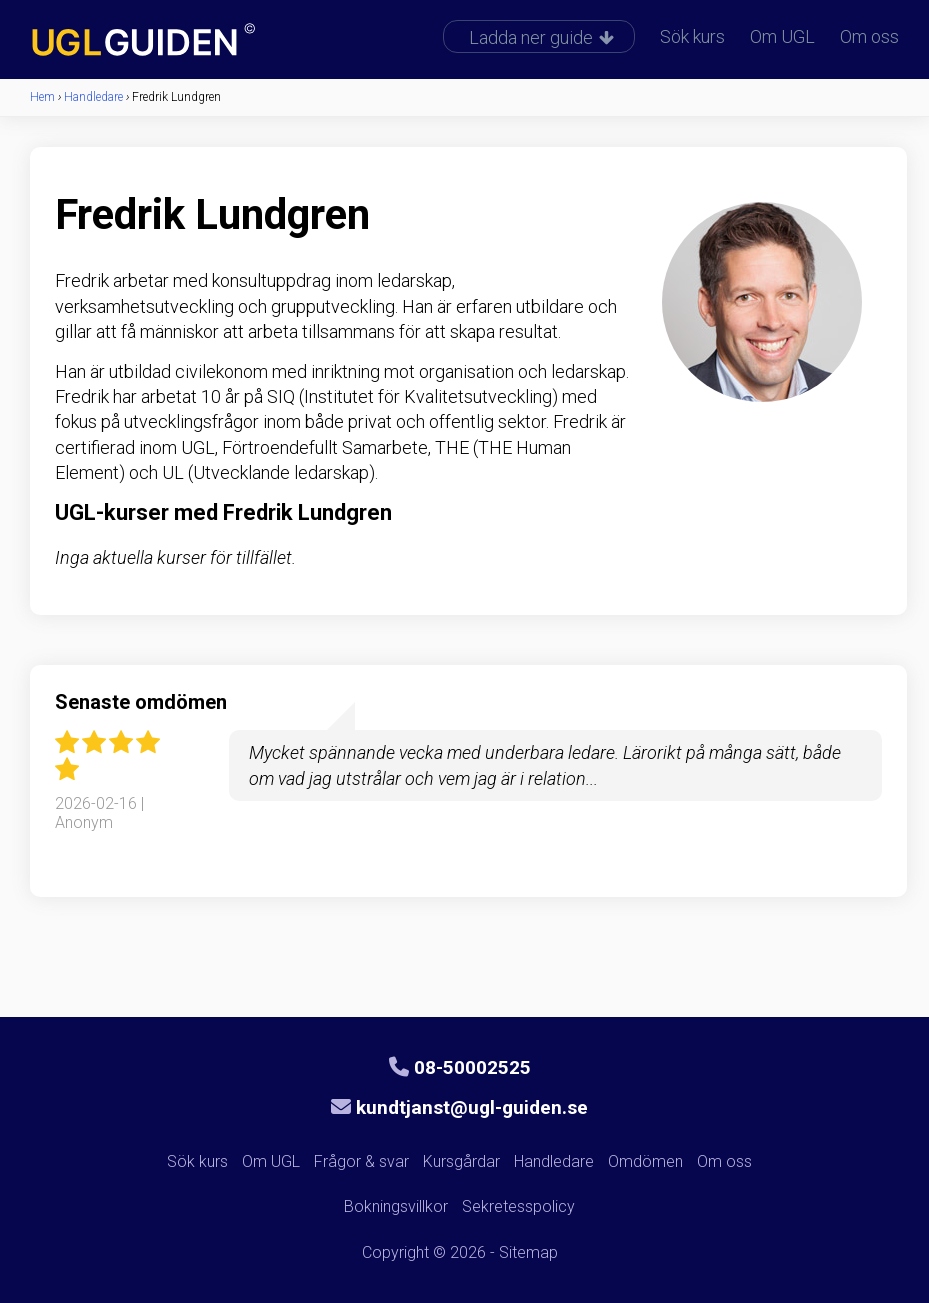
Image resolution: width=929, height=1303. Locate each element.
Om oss (869, 36)
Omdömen (645, 1161)
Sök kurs (692, 36)
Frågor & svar (361, 1161)
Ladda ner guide (541, 37)
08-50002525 (460, 1067)
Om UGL (782, 36)
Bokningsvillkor (396, 1206)
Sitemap (528, 1252)
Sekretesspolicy (518, 1206)
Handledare (554, 1161)
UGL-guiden (175, 42)
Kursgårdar (461, 1161)
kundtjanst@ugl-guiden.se (459, 1107)
